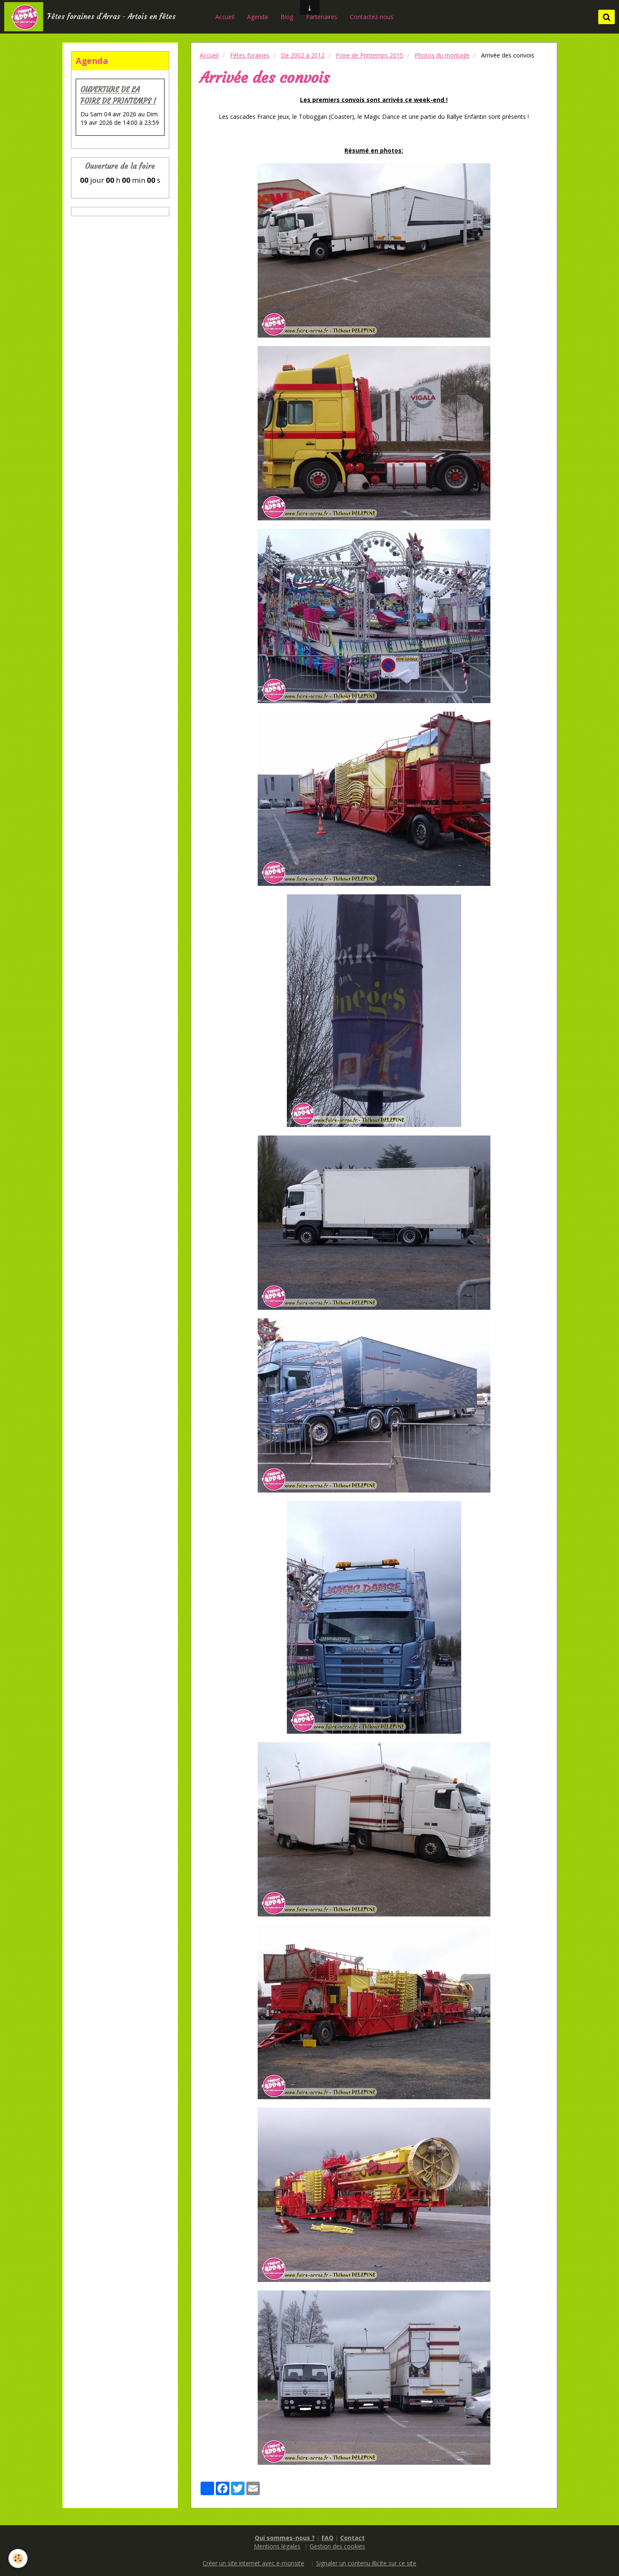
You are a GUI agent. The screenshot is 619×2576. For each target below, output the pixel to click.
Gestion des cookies (337, 2546)
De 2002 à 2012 (303, 55)
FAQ (327, 2538)
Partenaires (322, 17)
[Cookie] (18, 2558)
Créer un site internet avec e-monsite (253, 2563)
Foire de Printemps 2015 (369, 55)
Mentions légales (277, 2546)
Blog (287, 17)
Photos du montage (442, 55)
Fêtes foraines (250, 55)
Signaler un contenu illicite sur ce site (366, 2563)
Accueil (225, 17)
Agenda (258, 17)
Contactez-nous (372, 17)
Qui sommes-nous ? (285, 2538)
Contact (352, 2538)
